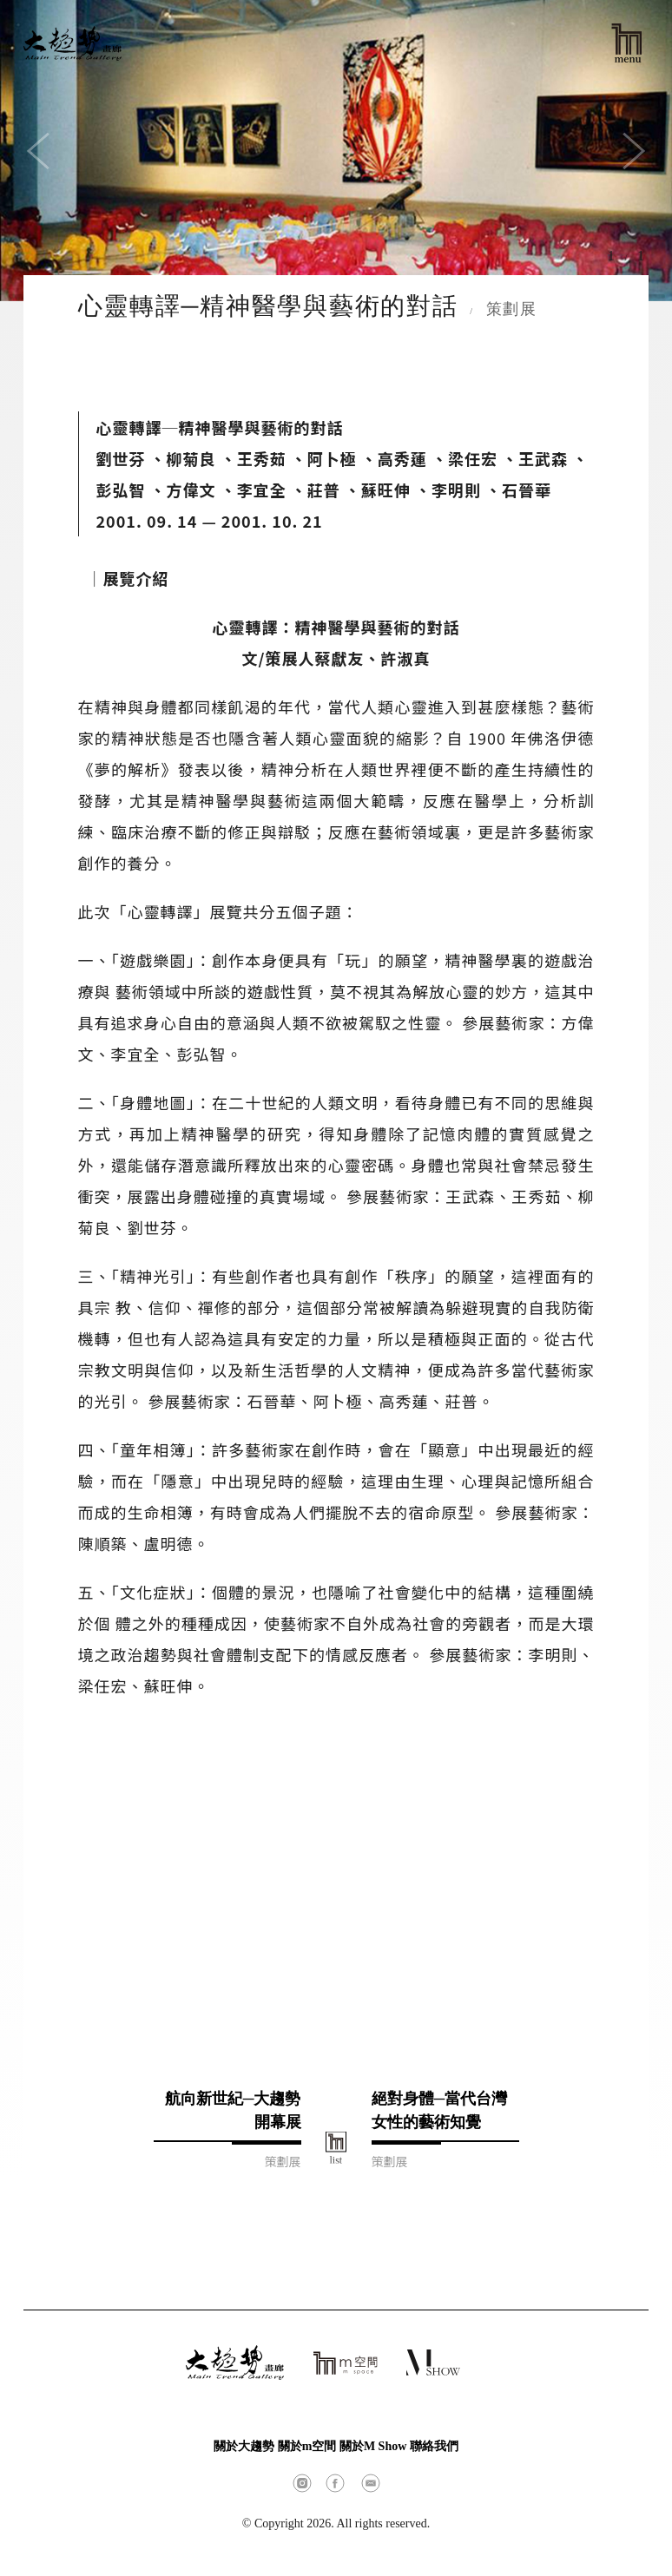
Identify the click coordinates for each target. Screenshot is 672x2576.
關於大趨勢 (244, 2446)
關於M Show (372, 2446)
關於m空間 (307, 2446)
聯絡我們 (434, 2446)
